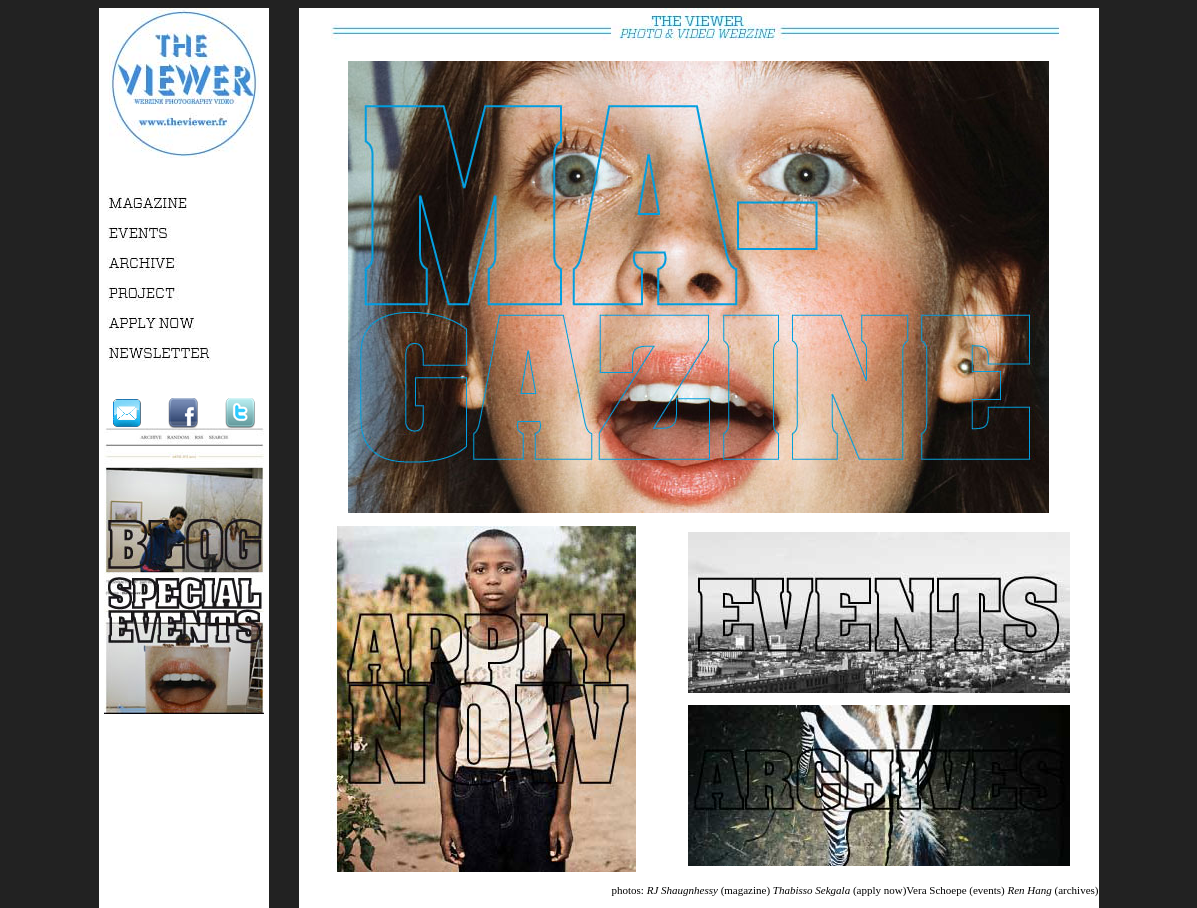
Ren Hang (1029, 890)
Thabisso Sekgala (811, 890)
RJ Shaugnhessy (682, 890)
